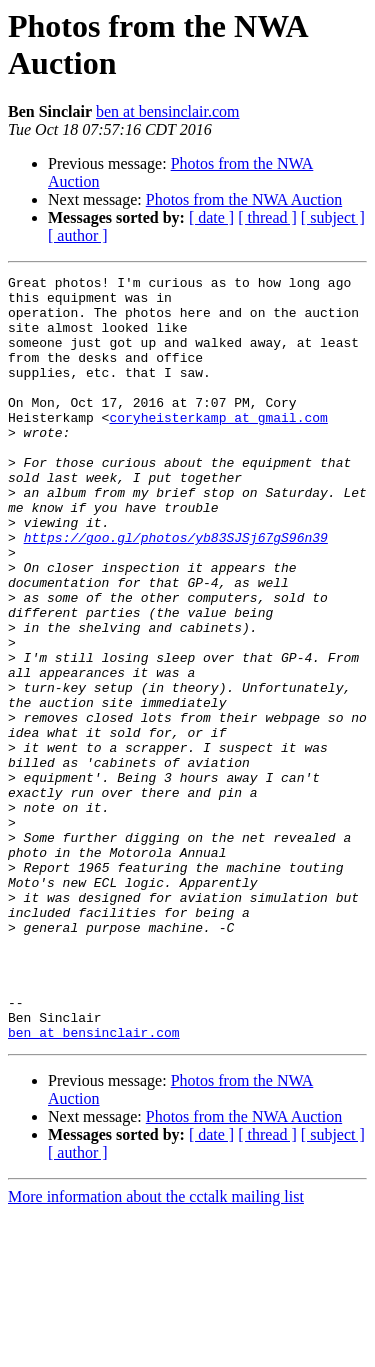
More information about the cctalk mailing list (156, 1349)
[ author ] (78, 235)
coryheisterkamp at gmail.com (218, 447)
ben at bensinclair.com (168, 111)
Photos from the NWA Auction (244, 199)
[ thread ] (267, 217)
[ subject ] (333, 217)
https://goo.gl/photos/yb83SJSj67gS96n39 (176, 591)
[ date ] (211, 217)
